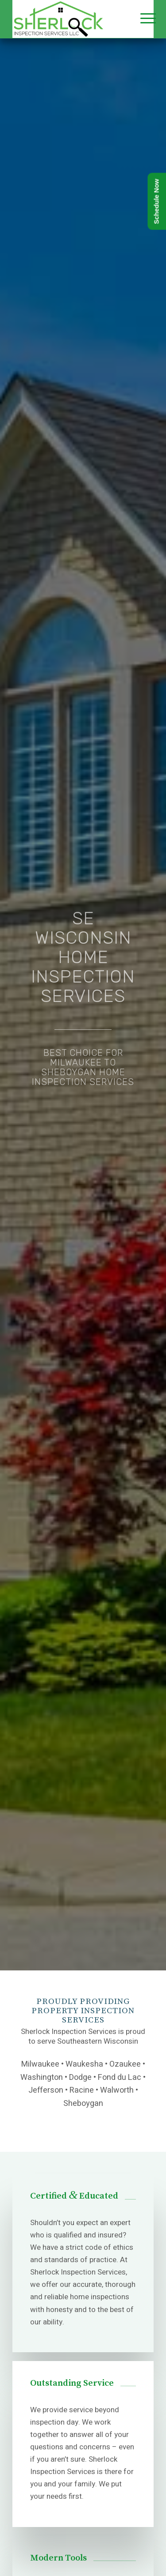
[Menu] (141, 18)
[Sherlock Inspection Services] (69, 19)
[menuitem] (141, 18)
